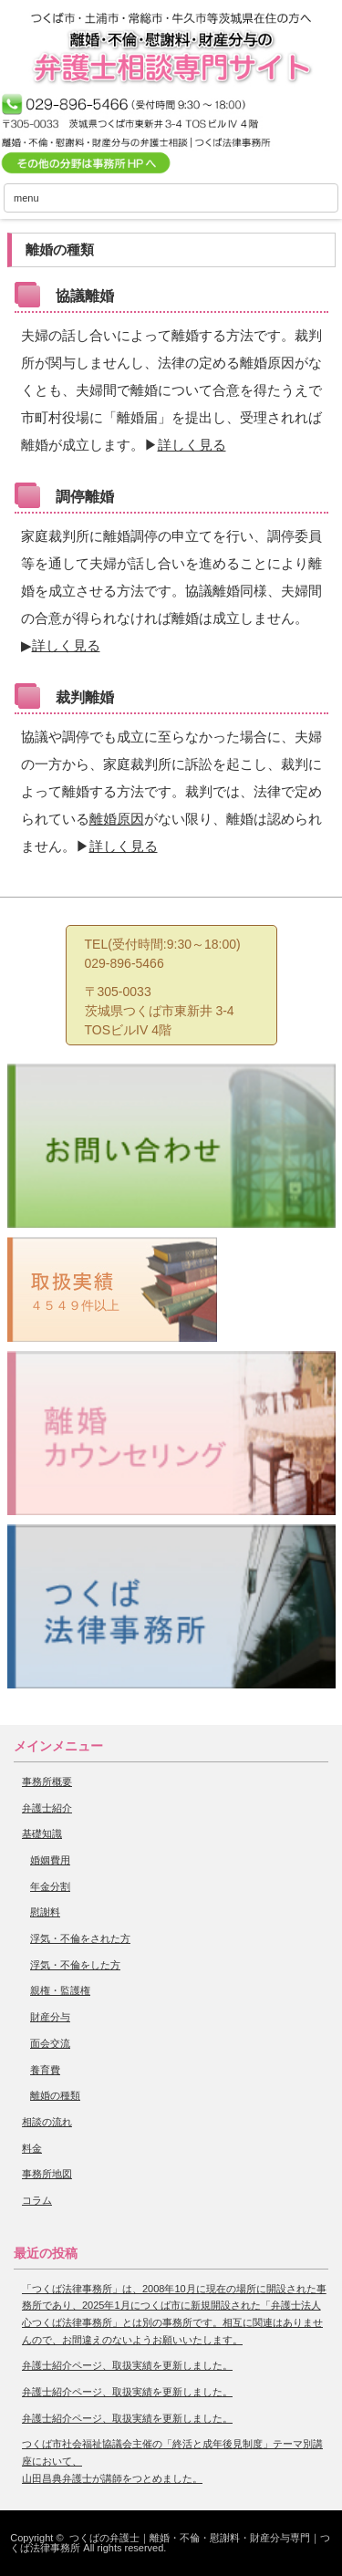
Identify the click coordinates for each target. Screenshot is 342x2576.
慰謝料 (45, 1911)
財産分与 (50, 2016)
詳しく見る (192, 444)
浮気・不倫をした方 (75, 1964)
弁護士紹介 (47, 1807)
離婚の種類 (55, 2095)
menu (26, 197)
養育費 (45, 2069)
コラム (37, 2200)
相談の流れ (47, 2121)
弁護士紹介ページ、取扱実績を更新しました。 (127, 2365)
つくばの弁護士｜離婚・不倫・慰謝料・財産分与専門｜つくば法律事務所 (169, 2542)
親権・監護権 (60, 1990)
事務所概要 (47, 1781)
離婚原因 (116, 818)
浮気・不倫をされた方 (80, 1938)
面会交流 (50, 2043)
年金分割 (50, 1886)
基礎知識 (42, 1833)
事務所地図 (47, 2173)
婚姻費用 (50, 1859)
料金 (32, 2148)
